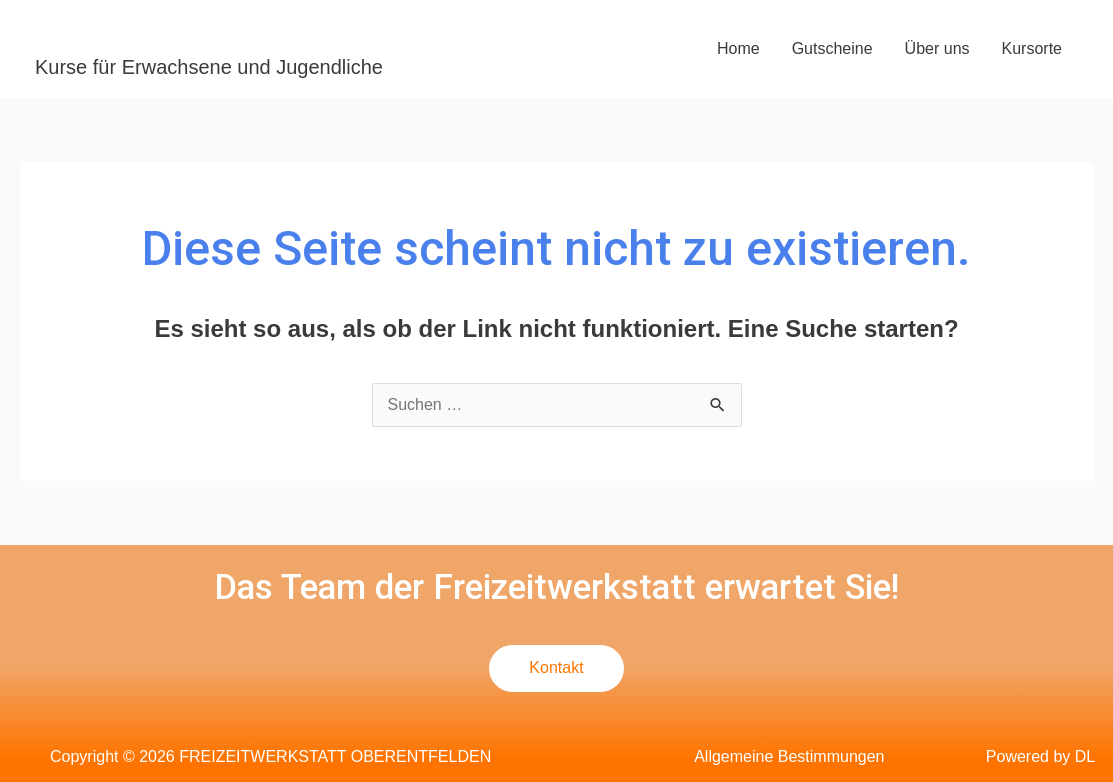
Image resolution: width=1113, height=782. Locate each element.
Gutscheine (832, 48)
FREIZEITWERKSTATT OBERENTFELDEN (327, 33)
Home (738, 48)
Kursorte (1032, 48)
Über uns (937, 48)
